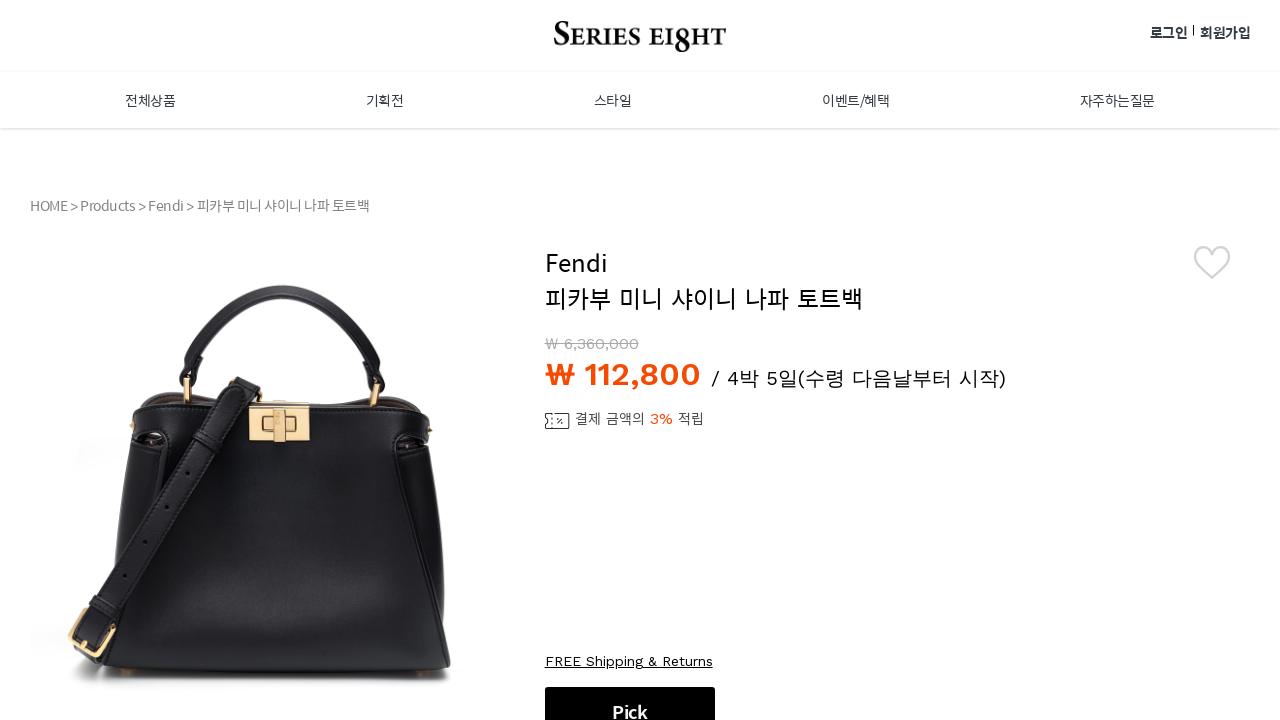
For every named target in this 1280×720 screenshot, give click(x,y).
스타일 (613, 100)
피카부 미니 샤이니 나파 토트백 (283, 205)
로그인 (1169, 32)
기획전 (385, 100)
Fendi (166, 205)
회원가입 (1225, 32)
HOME (48, 205)
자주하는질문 (1117, 100)
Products (107, 205)
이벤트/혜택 (855, 100)
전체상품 (150, 100)
